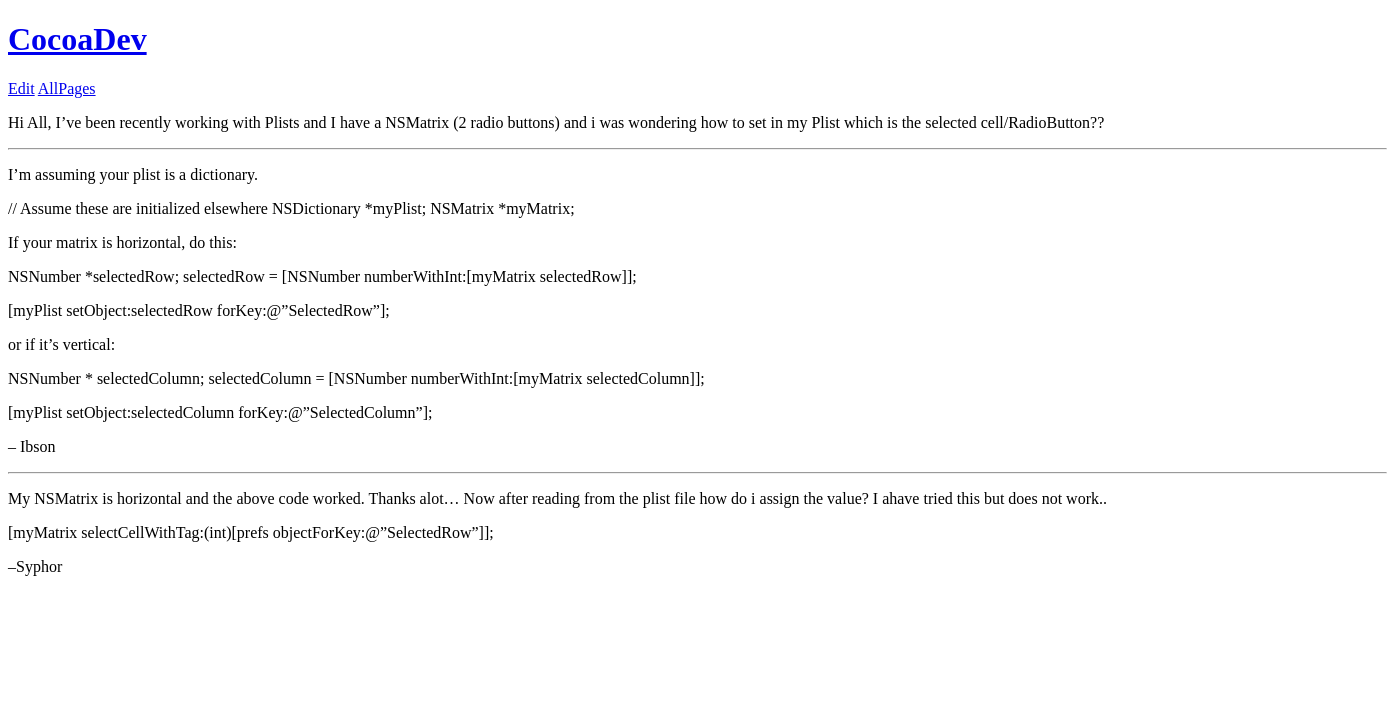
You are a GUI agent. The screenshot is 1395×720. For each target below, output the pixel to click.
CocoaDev (77, 39)
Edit (21, 88)
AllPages (67, 88)
